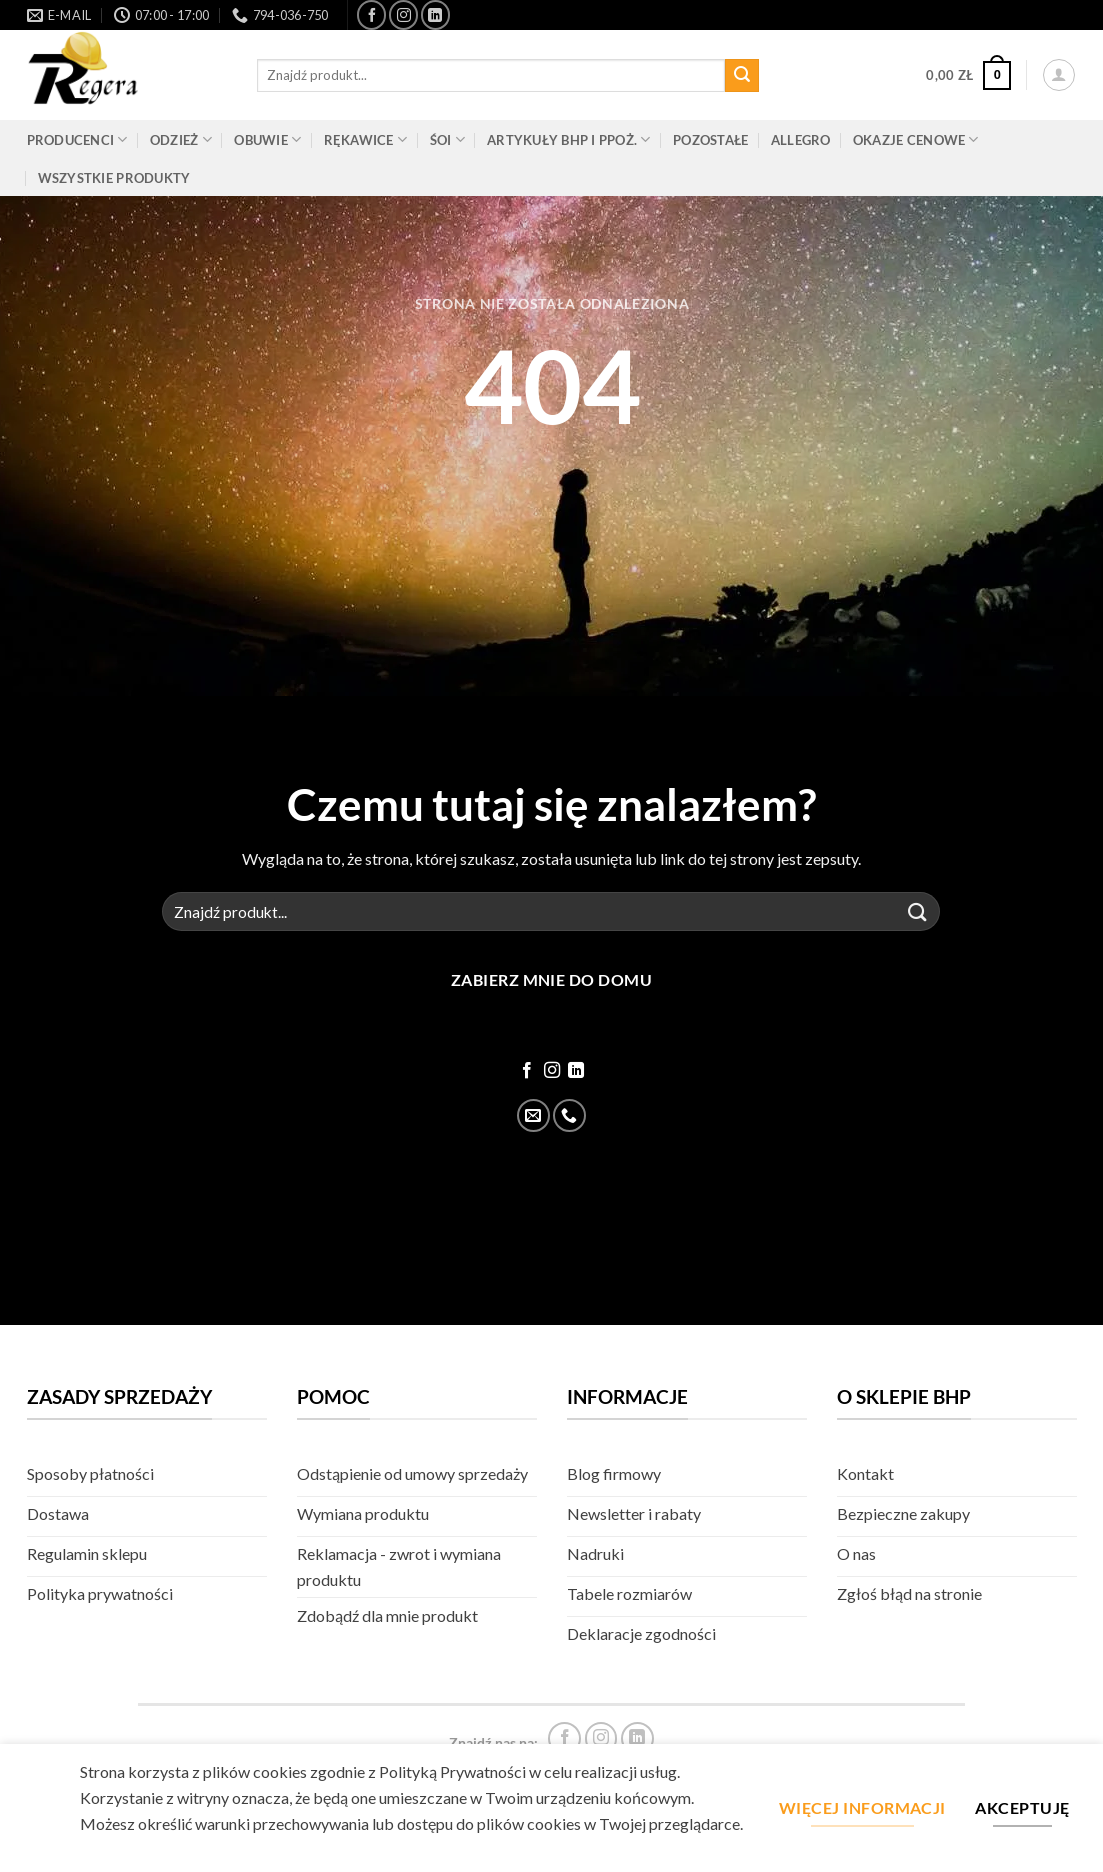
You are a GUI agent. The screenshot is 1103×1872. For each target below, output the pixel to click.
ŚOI (447, 139)
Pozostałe (710, 140)
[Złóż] (742, 76)
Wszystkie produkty (114, 178)
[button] (968, 76)
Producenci (77, 139)
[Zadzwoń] (569, 1115)
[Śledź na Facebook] (371, 14)
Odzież (181, 139)
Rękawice (366, 139)
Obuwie (267, 139)
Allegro (801, 140)
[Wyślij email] (533, 1115)
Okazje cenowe (916, 139)
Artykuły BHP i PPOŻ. (569, 139)
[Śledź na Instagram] (403, 14)
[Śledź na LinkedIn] (435, 14)
